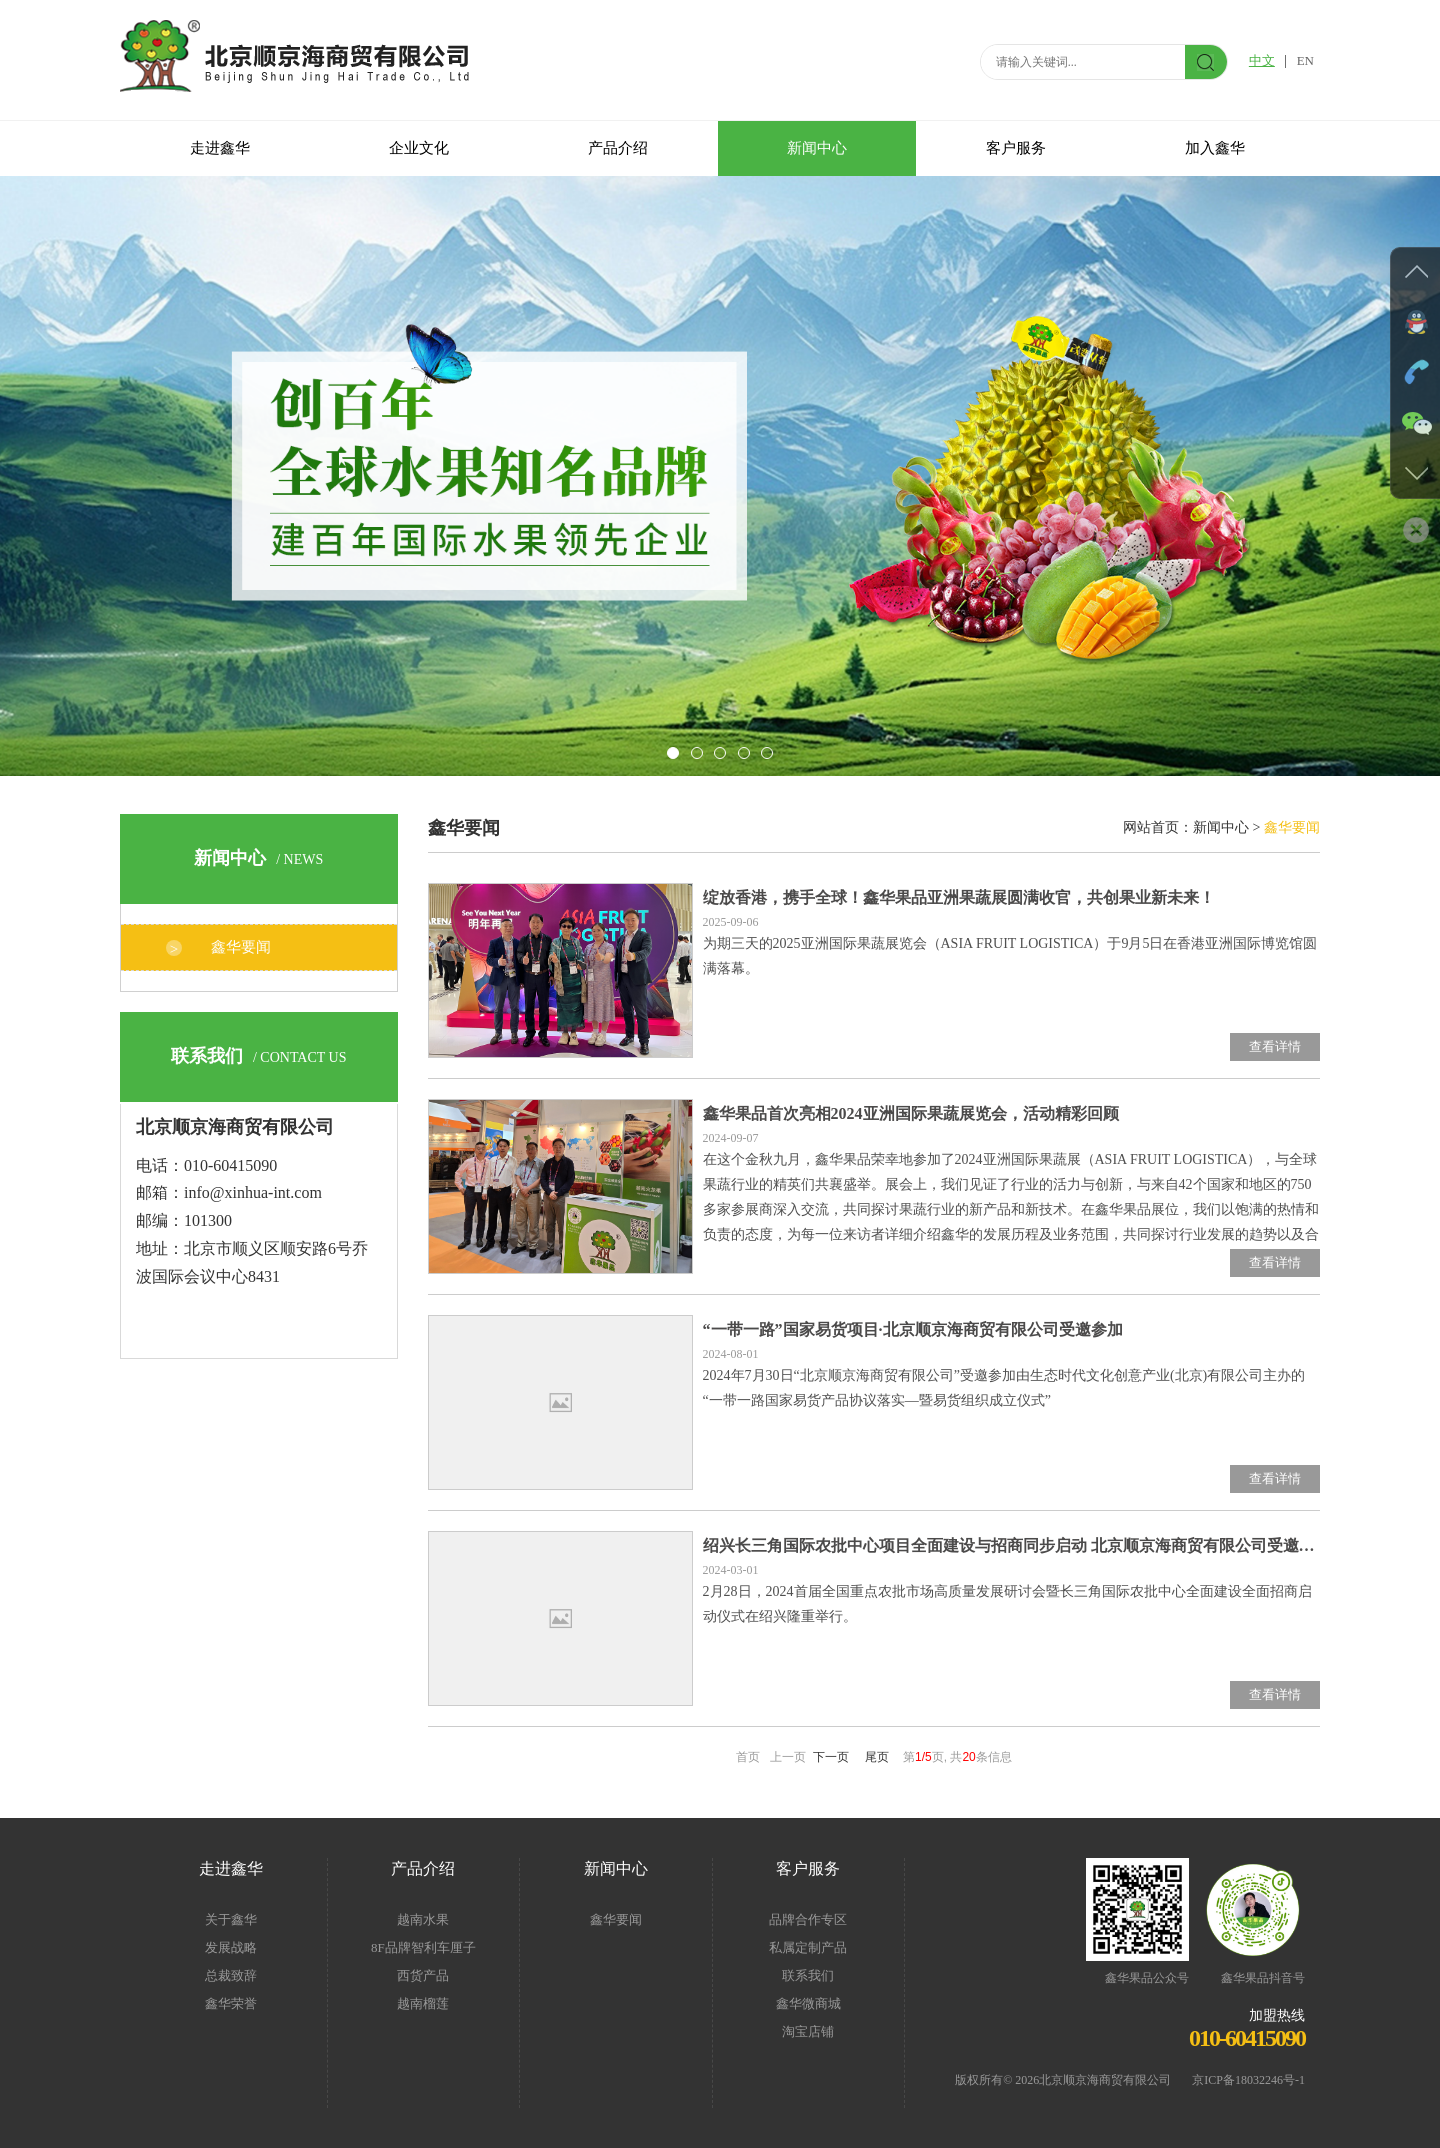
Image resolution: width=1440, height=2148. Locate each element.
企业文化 (419, 148)
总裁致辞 (231, 1975)
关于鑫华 (231, 1919)
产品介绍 (618, 148)
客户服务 (1016, 148)
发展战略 (231, 1947)
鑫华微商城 (808, 2003)
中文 (1262, 60)
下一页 (831, 1757)
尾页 (877, 1757)
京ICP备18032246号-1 (1242, 2080)
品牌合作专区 (808, 1919)
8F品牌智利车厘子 (423, 1947)
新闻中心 (817, 148)
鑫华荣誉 (231, 2003)
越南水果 (423, 1919)
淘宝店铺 (808, 2031)
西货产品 (423, 1975)
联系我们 (808, 1975)
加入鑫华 (1215, 148)
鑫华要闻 (241, 947)
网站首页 (1151, 827)
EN (1305, 60)
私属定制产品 (808, 1947)
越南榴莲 (423, 2003)
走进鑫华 (220, 148)
